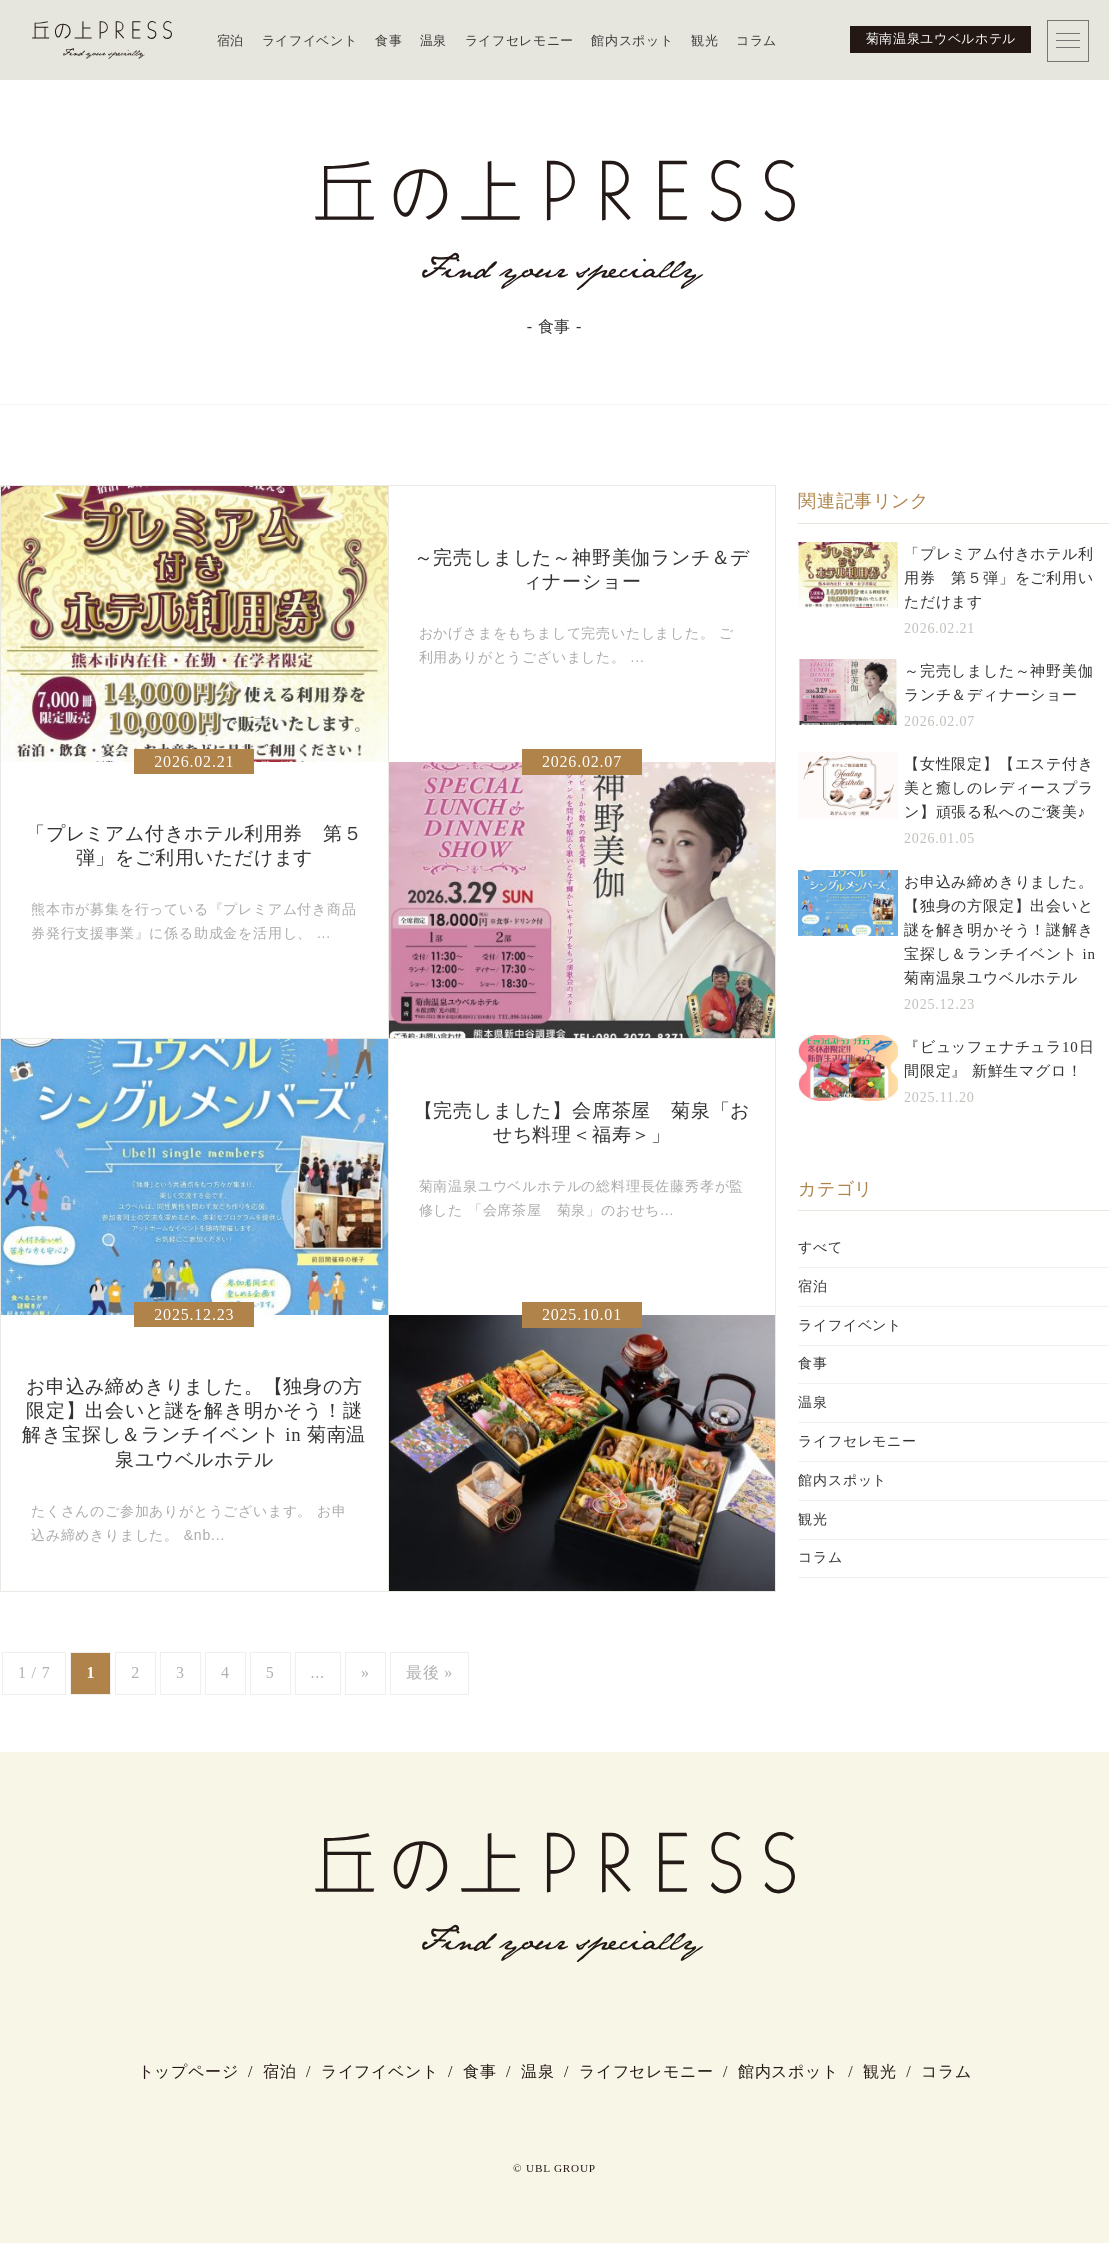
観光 (704, 40)
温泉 (433, 40)
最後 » (429, 1672)
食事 (388, 40)
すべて (820, 1247)
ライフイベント (310, 40)
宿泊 (230, 40)
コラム (756, 40)
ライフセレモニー (519, 40)
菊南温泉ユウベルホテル (941, 38)
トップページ (188, 2071)
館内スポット (632, 40)
